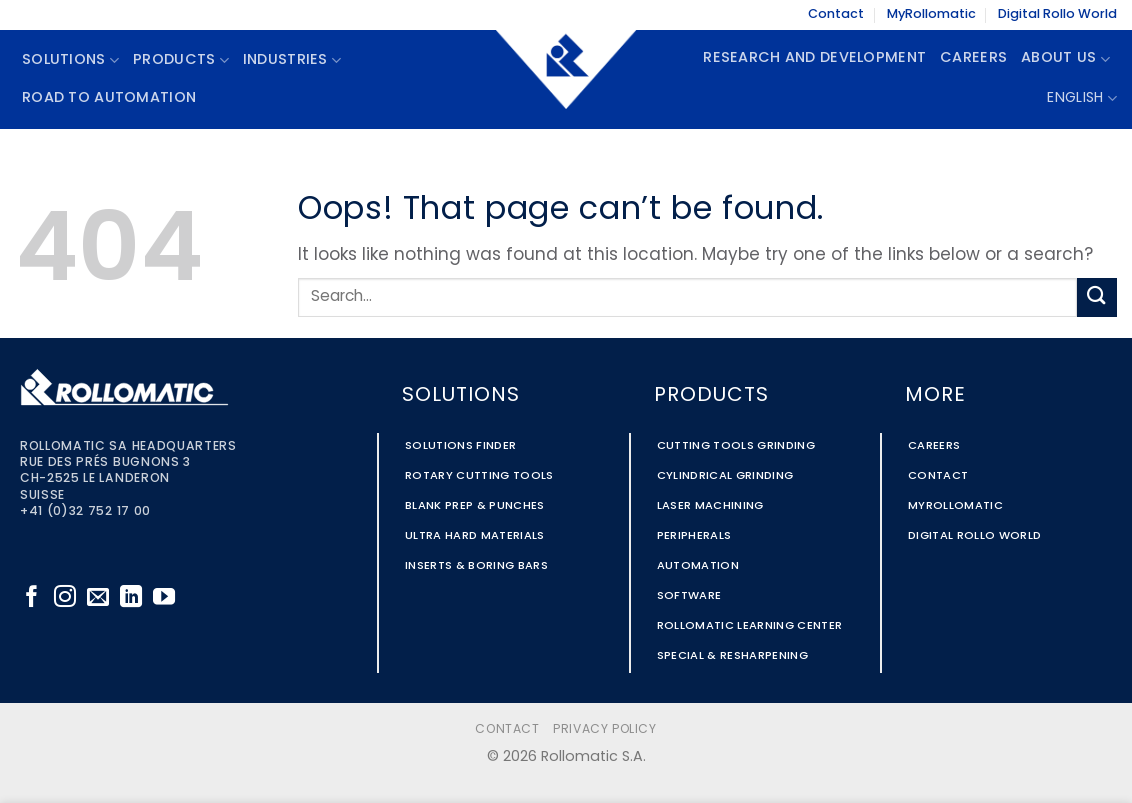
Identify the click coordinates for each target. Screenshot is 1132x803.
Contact (836, 14)
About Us (1065, 59)
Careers (973, 58)
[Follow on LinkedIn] (131, 598)
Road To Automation (109, 98)
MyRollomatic (931, 14)
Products (181, 60)
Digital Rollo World (1057, 14)
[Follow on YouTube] (164, 598)
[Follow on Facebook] (32, 598)
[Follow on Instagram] (65, 598)
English (1082, 98)
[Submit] (1097, 297)
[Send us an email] (98, 598)
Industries (292, 60)
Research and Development (814, 58)
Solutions (70, 60)
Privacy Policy (605, 730)
